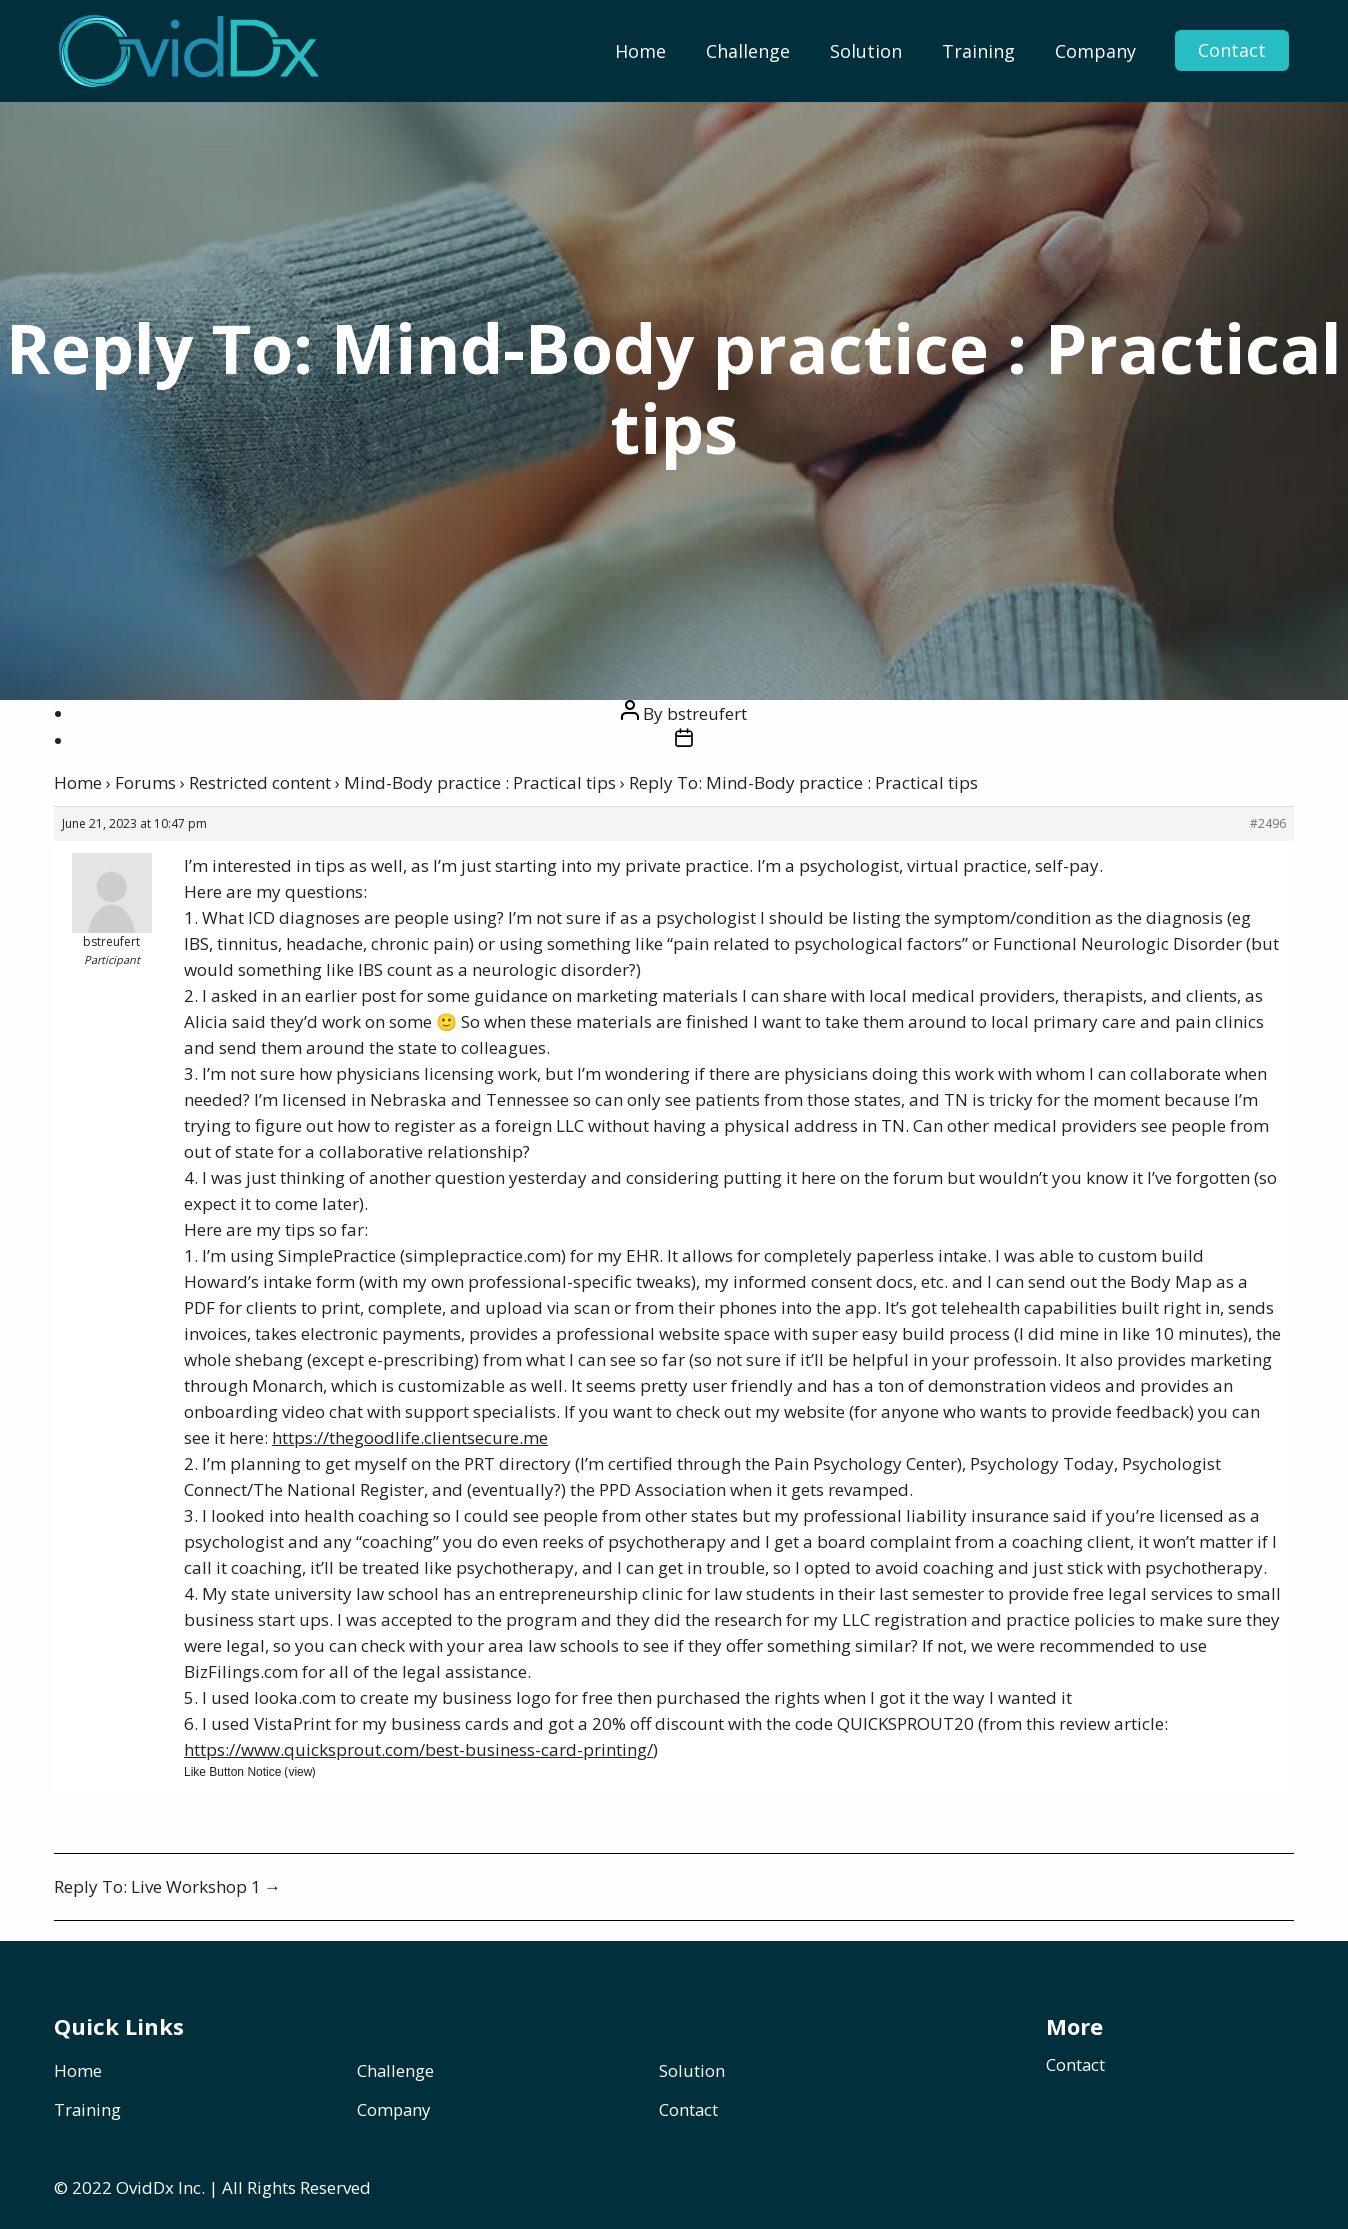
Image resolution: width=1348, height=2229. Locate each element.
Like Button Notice (232, 1772)
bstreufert (707, 713)
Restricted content (260, 782)
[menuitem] (640, 51)
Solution (866, 51)
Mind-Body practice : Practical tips (480, 782)
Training (978, 51)
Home (640, 51)
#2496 (1268, 823)
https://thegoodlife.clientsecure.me (410, 1437)
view (300, 1772)
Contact (1230, 51)
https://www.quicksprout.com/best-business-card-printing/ (418, 1749)
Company (1095, 51)
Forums (145, 782)
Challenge (748, 51)
